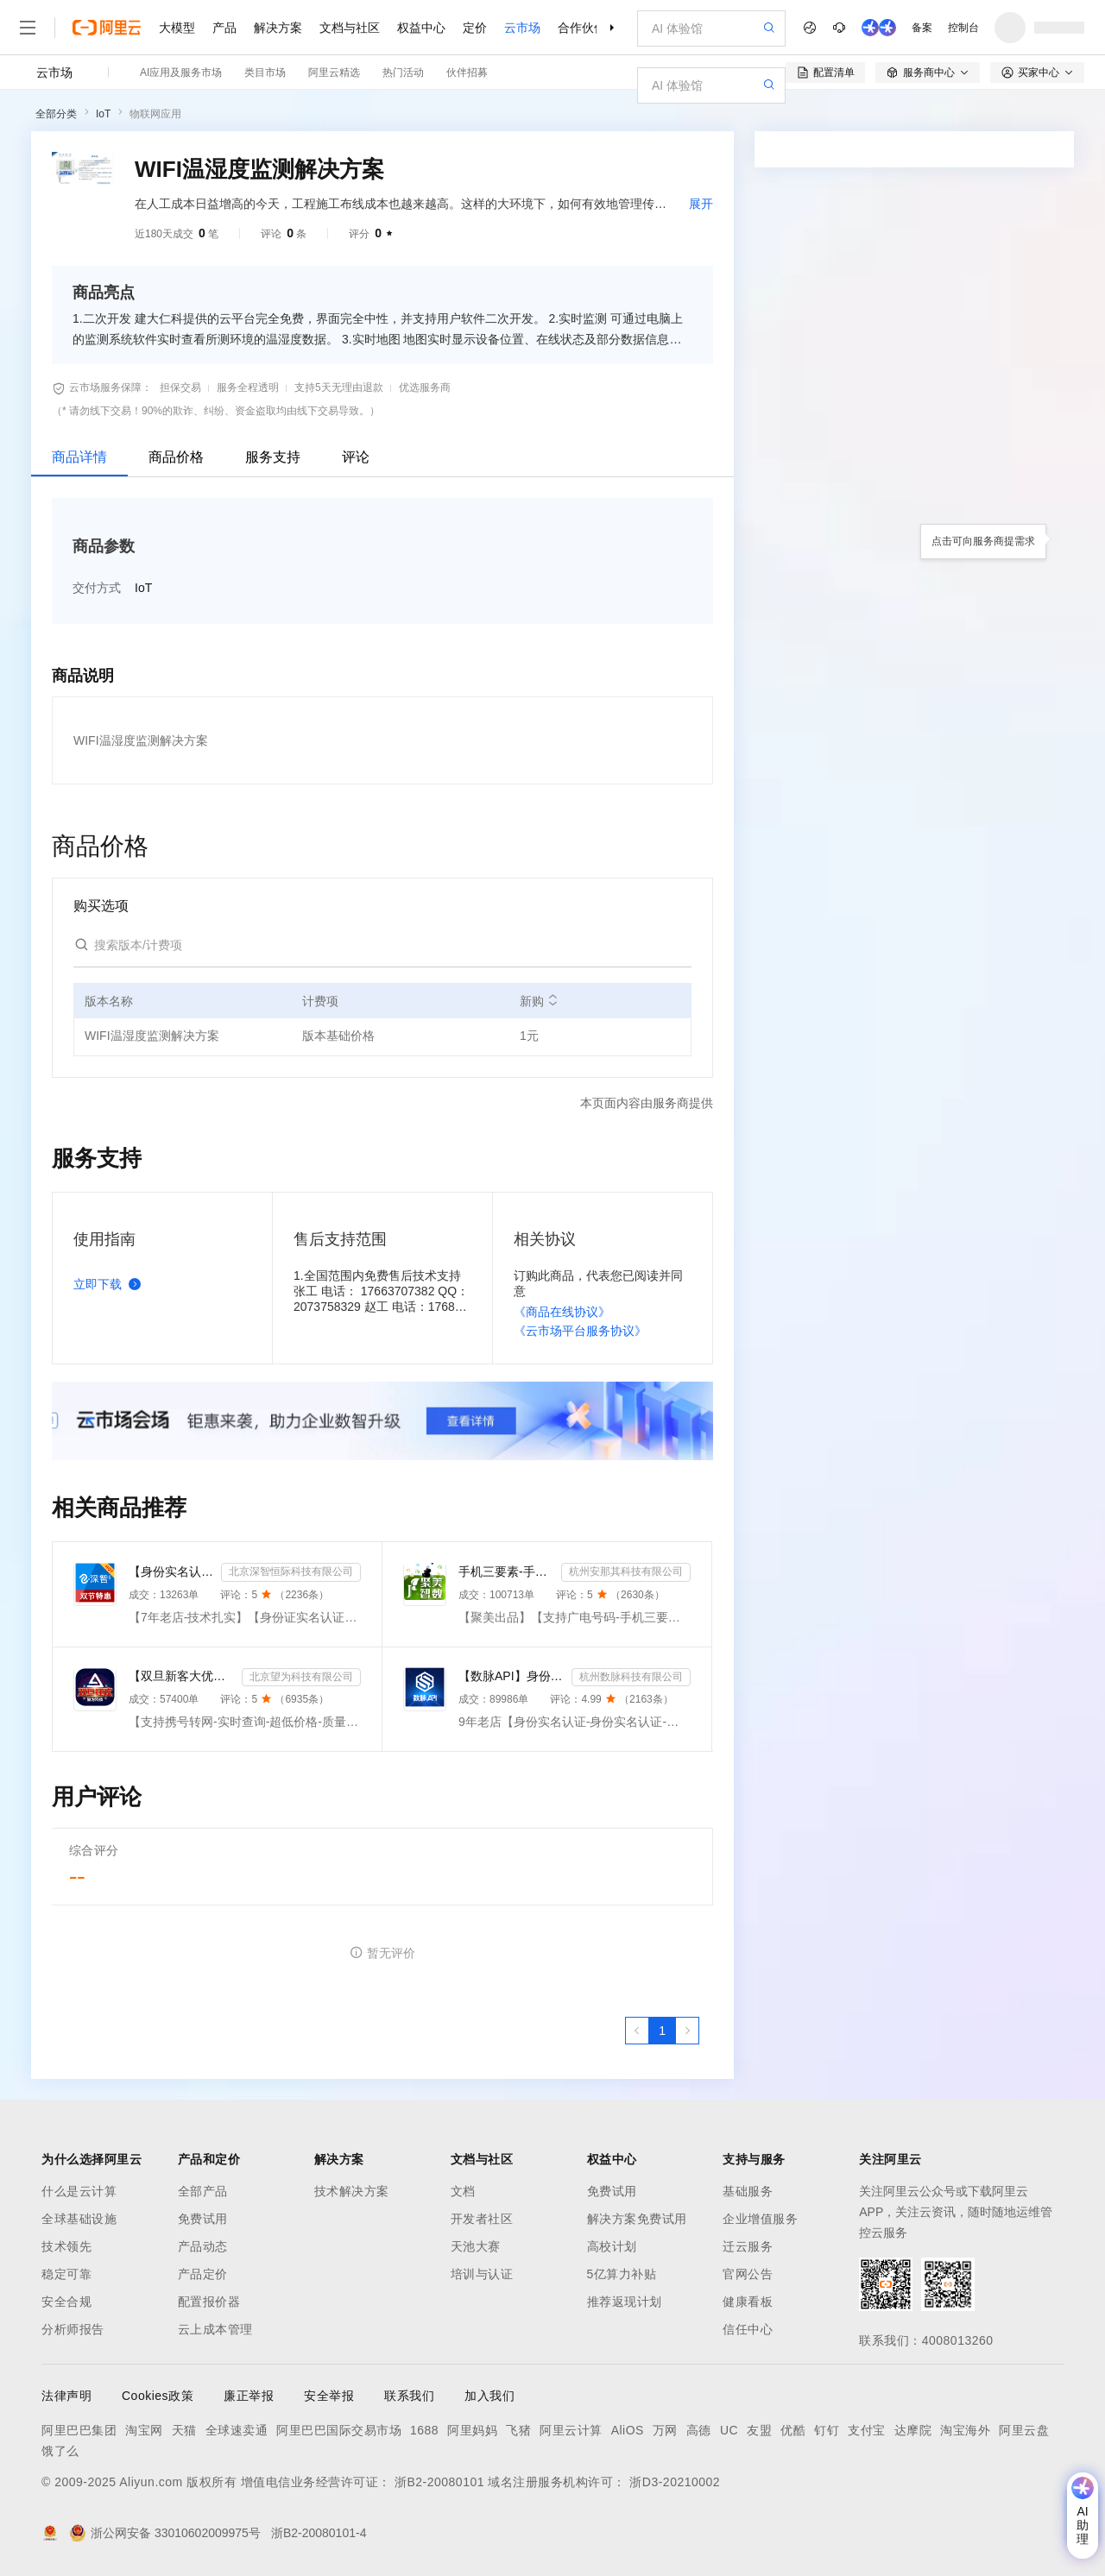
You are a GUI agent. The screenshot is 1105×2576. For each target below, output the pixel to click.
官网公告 (748, 2274)
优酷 (792, 2430)
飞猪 (518, 2430)
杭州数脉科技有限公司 (631, 1677)
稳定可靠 (66, 2274)
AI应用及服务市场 (181, 72)
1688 (424, 2430)
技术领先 (66, 2246)
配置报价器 (209, 2301)
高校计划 (612, 2246)
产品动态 (203, 2246)
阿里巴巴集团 (79, 2430)
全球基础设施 (79, 2219)
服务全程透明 (248, 387)
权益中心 (421, 28)
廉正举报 (249, 2396)
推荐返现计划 (624, 2301)
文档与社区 (349, 28)
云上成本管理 (215, 2329)
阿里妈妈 (472, 2430)
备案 (922, 28)
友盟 (759, 2430)
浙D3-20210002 (674, 2482)
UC (729, 2430)
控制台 (963, 28)
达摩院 (913, 2430)
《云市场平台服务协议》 (580, 1331)
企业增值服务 (760, 2219)
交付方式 (97, 588)
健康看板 (748, 2301)
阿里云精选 (334, 72)
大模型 (177, 28)
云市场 (522, 28)
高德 (698, 2430)
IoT (103, 114)
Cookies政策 (157, 2396)
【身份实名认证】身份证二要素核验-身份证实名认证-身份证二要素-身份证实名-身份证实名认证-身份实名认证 (171, 1571)
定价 (475, 28)
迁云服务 (748, 2246)
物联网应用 (155, 114)
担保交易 (180, 387)
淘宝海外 (965, 2430)
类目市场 (265, 72)
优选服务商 (425, 387)
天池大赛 (476, 2246)
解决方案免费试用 (637, 2219)
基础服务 (748, 2191)
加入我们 (489, 2396)
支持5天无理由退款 (338, 387)
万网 (665, 2430)
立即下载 (110, 1284)
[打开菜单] (27, 27)
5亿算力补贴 (622, 2274)
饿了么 (60, 2451)
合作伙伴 (582, 28)
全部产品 (203, 2191)
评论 (355, 457)
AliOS (627, 2430)
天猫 (184, 2430)
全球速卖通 (236, 2430)
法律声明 (66, 2396)
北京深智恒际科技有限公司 (291, 1571)
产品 (224, 28)
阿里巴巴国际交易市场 (338, 2430)
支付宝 (867, 2430)
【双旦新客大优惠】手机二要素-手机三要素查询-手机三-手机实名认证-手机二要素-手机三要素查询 (182, 1676)
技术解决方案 (351, 2191)
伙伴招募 (467, 72)
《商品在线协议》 (562, 1312)
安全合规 (66, 2301)
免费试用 (203, 2219)
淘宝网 (144, 2430)
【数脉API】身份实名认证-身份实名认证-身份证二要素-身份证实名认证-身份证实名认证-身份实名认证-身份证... (511, 1676)
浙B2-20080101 (439, 2482)
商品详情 (79, 457)
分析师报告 (72, 2329)
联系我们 (409, 2396)
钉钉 (826, 2430)
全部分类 (56, 114)
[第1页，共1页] (662, 2030)
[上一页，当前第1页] (637, 2030)
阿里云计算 (571, 2430)
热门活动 (403, 72)
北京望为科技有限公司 (301, 1677)
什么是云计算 (79, 2191)
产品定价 (203, 2274)
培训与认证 (482, 2274)
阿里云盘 (1024, 2430)
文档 (463, 2191)
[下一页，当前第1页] (687, 2030)
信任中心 (748, 2329)
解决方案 (278, 28)
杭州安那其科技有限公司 (626, 1571)
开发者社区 (482, 2219)
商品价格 (176, 457)
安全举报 (329, 2396)
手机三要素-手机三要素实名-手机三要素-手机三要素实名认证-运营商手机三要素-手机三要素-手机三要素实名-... (506, 1571)
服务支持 (272, 457)
